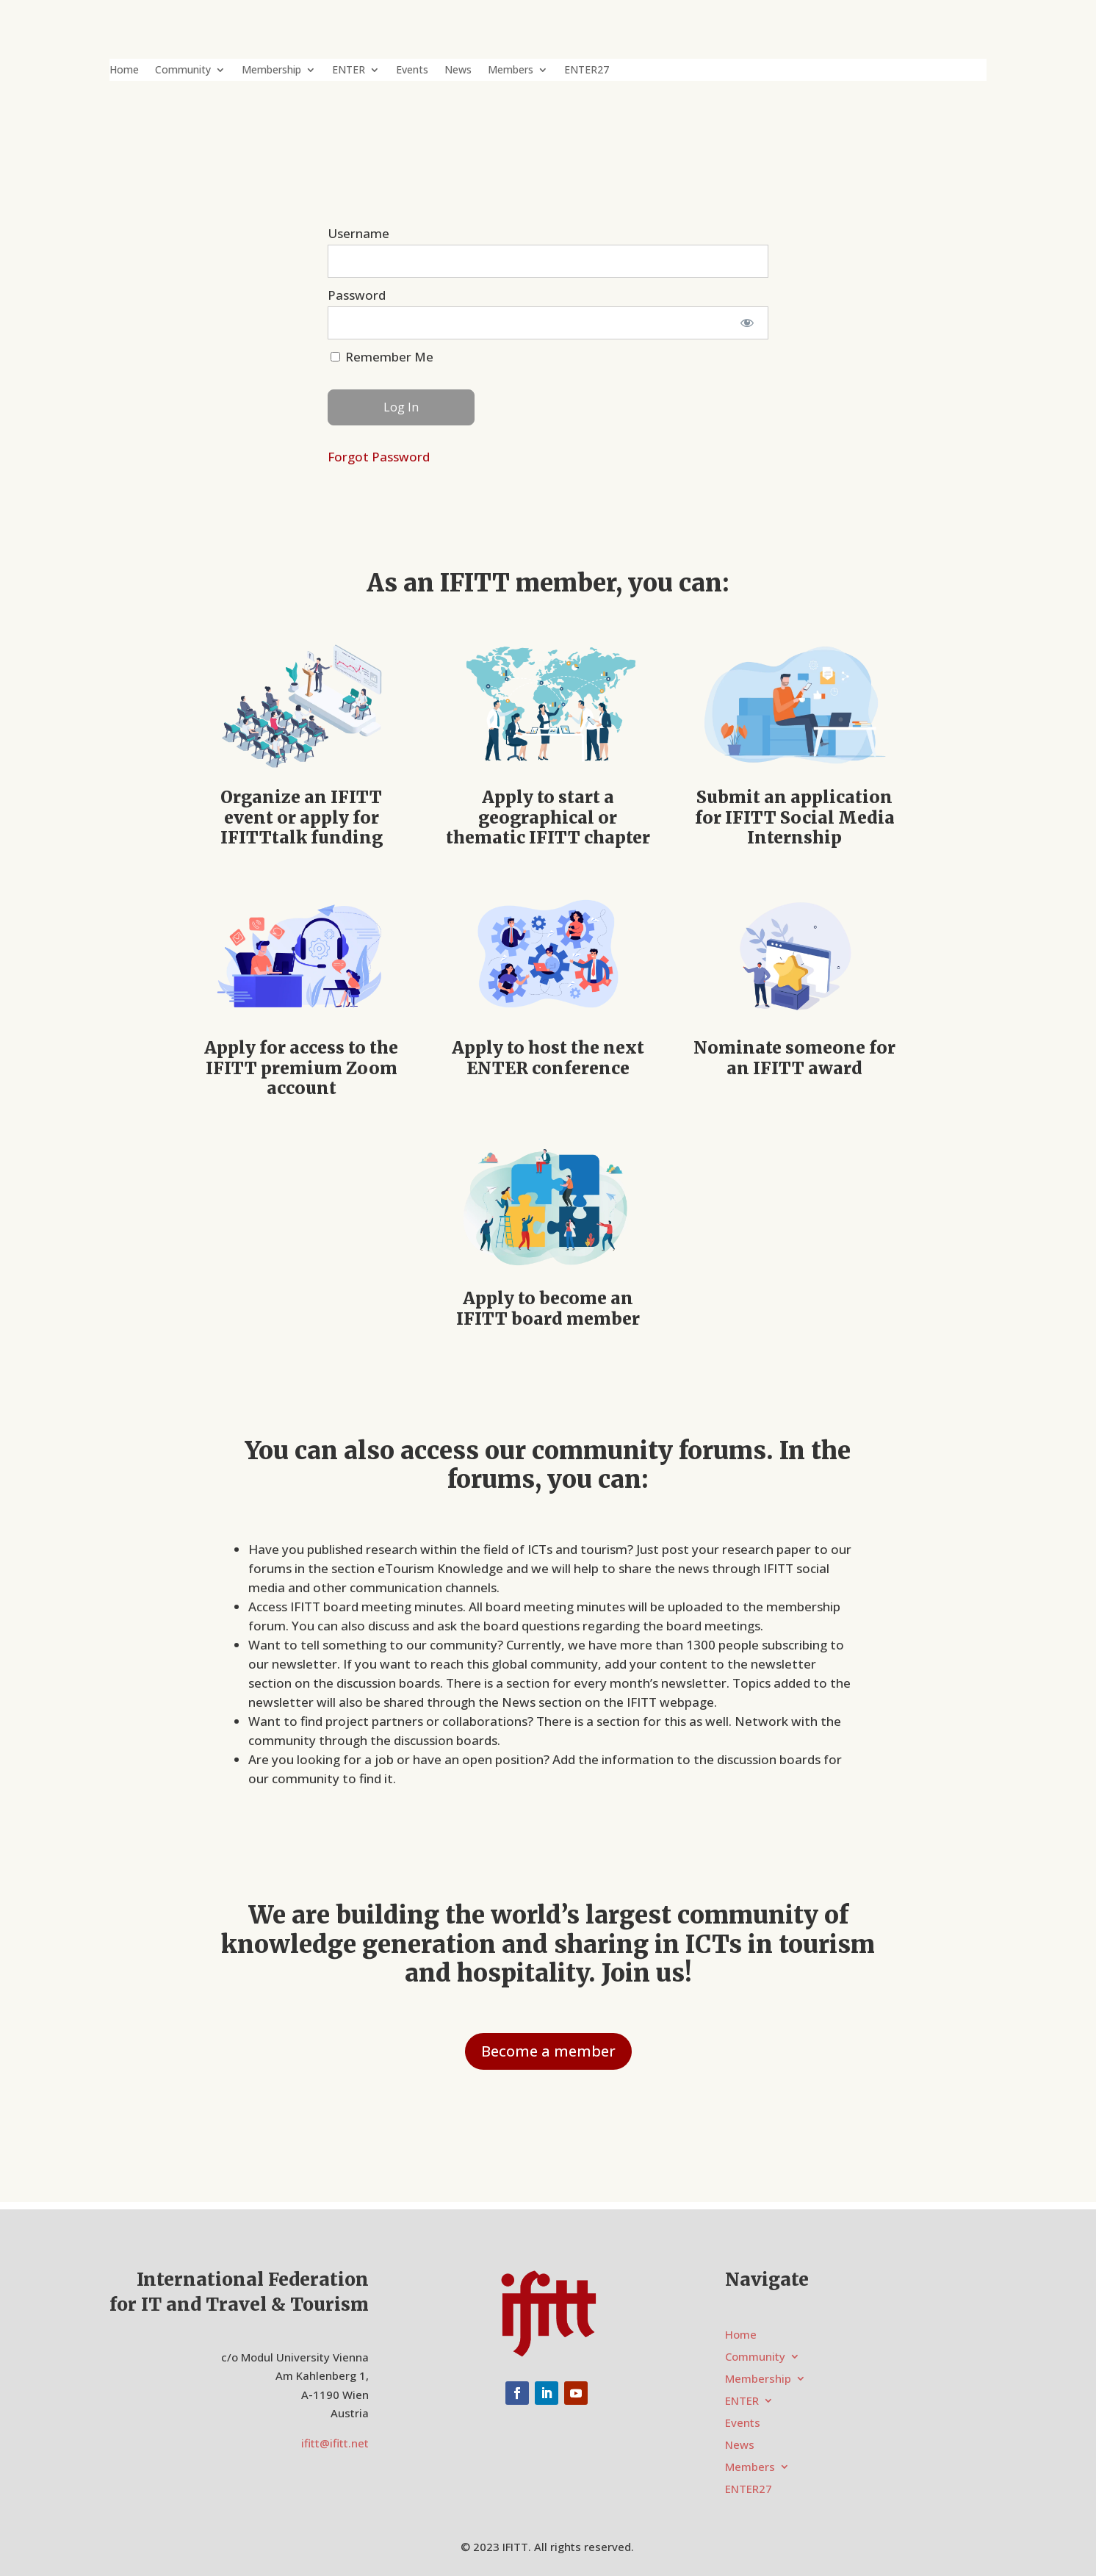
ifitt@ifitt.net (335, 2443)
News (458, 70)
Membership (271, 70)
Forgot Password (379, 456)
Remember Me (382, 356)
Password (357, 295)
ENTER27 (586, 70)
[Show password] (747, 322)
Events (412, 70)
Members (510, 70)
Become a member (548, 2051)
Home (124, 70)
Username (358, 233)
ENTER (348, 70)
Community (183, 70)
